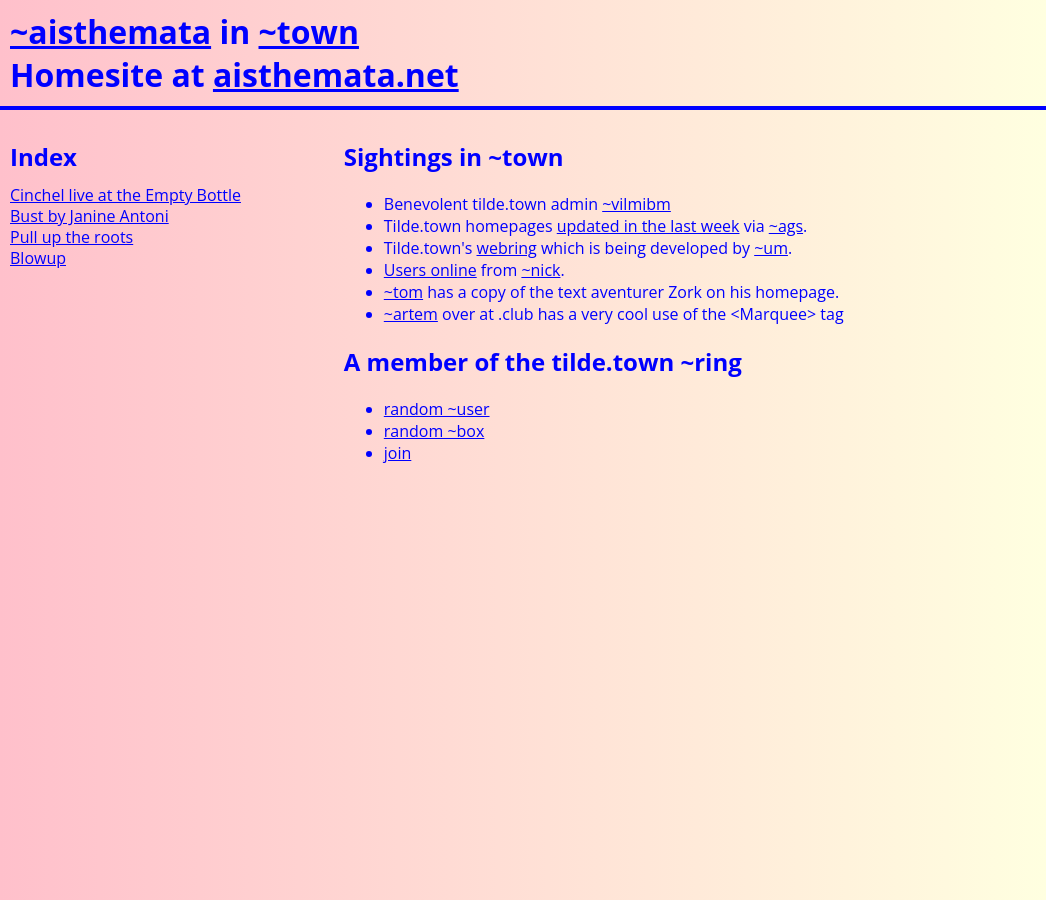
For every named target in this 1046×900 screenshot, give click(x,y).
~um (771, 248)
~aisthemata (110, 31)
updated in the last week (648, 226)
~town (309, 31)
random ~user (437, 409)
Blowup (38, 258)
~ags (786, 226)
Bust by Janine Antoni (89, 216)
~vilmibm (636, 204)
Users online (430, 270)
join (398, 453)
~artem (411, 314)
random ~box (434, 431)
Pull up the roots (71, 237)
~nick (540, 270)
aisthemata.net (336, 74)
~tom (403, 292)
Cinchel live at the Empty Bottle (125, 195)
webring (507, 248)
